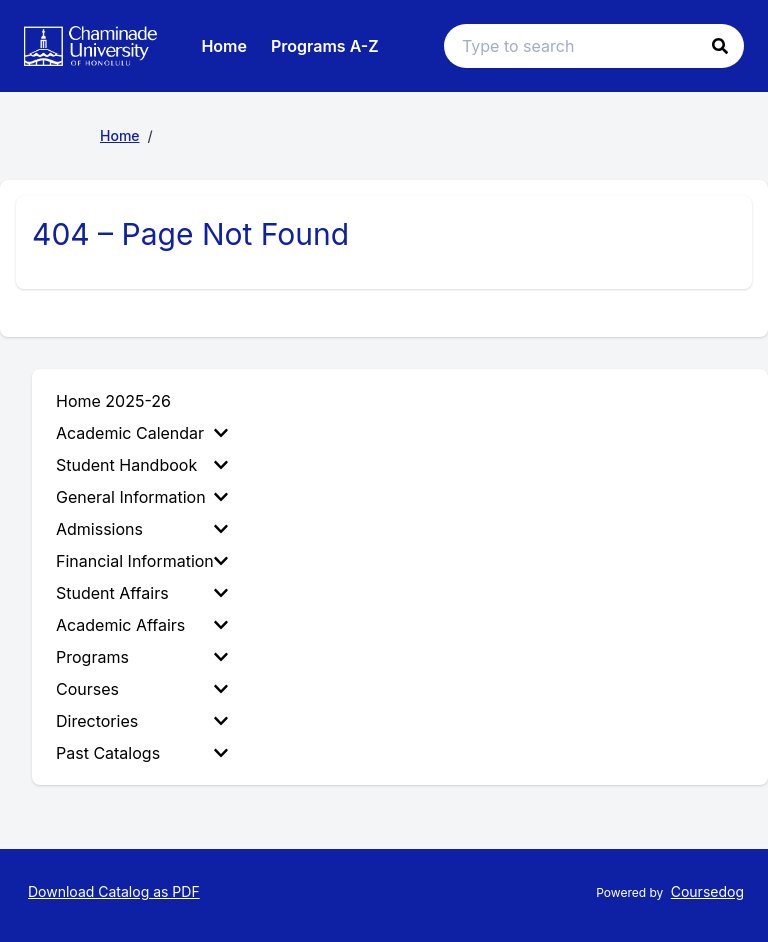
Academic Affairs (142, 625)
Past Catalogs (142, 753)
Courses (142, 689)
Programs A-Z (325, 46)
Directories (142, 721)
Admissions (142, 529)
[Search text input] (594, 46)
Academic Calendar (142, 433)
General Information (142, 497)
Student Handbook (142, 465)
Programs (142, 657)
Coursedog (707, 891)
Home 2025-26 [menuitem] (113, 401)
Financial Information (142, 561)
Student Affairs (142, 593)
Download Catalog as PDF (114, 891)
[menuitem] (146, 433)
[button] (720, 46)
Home (224, 46)
